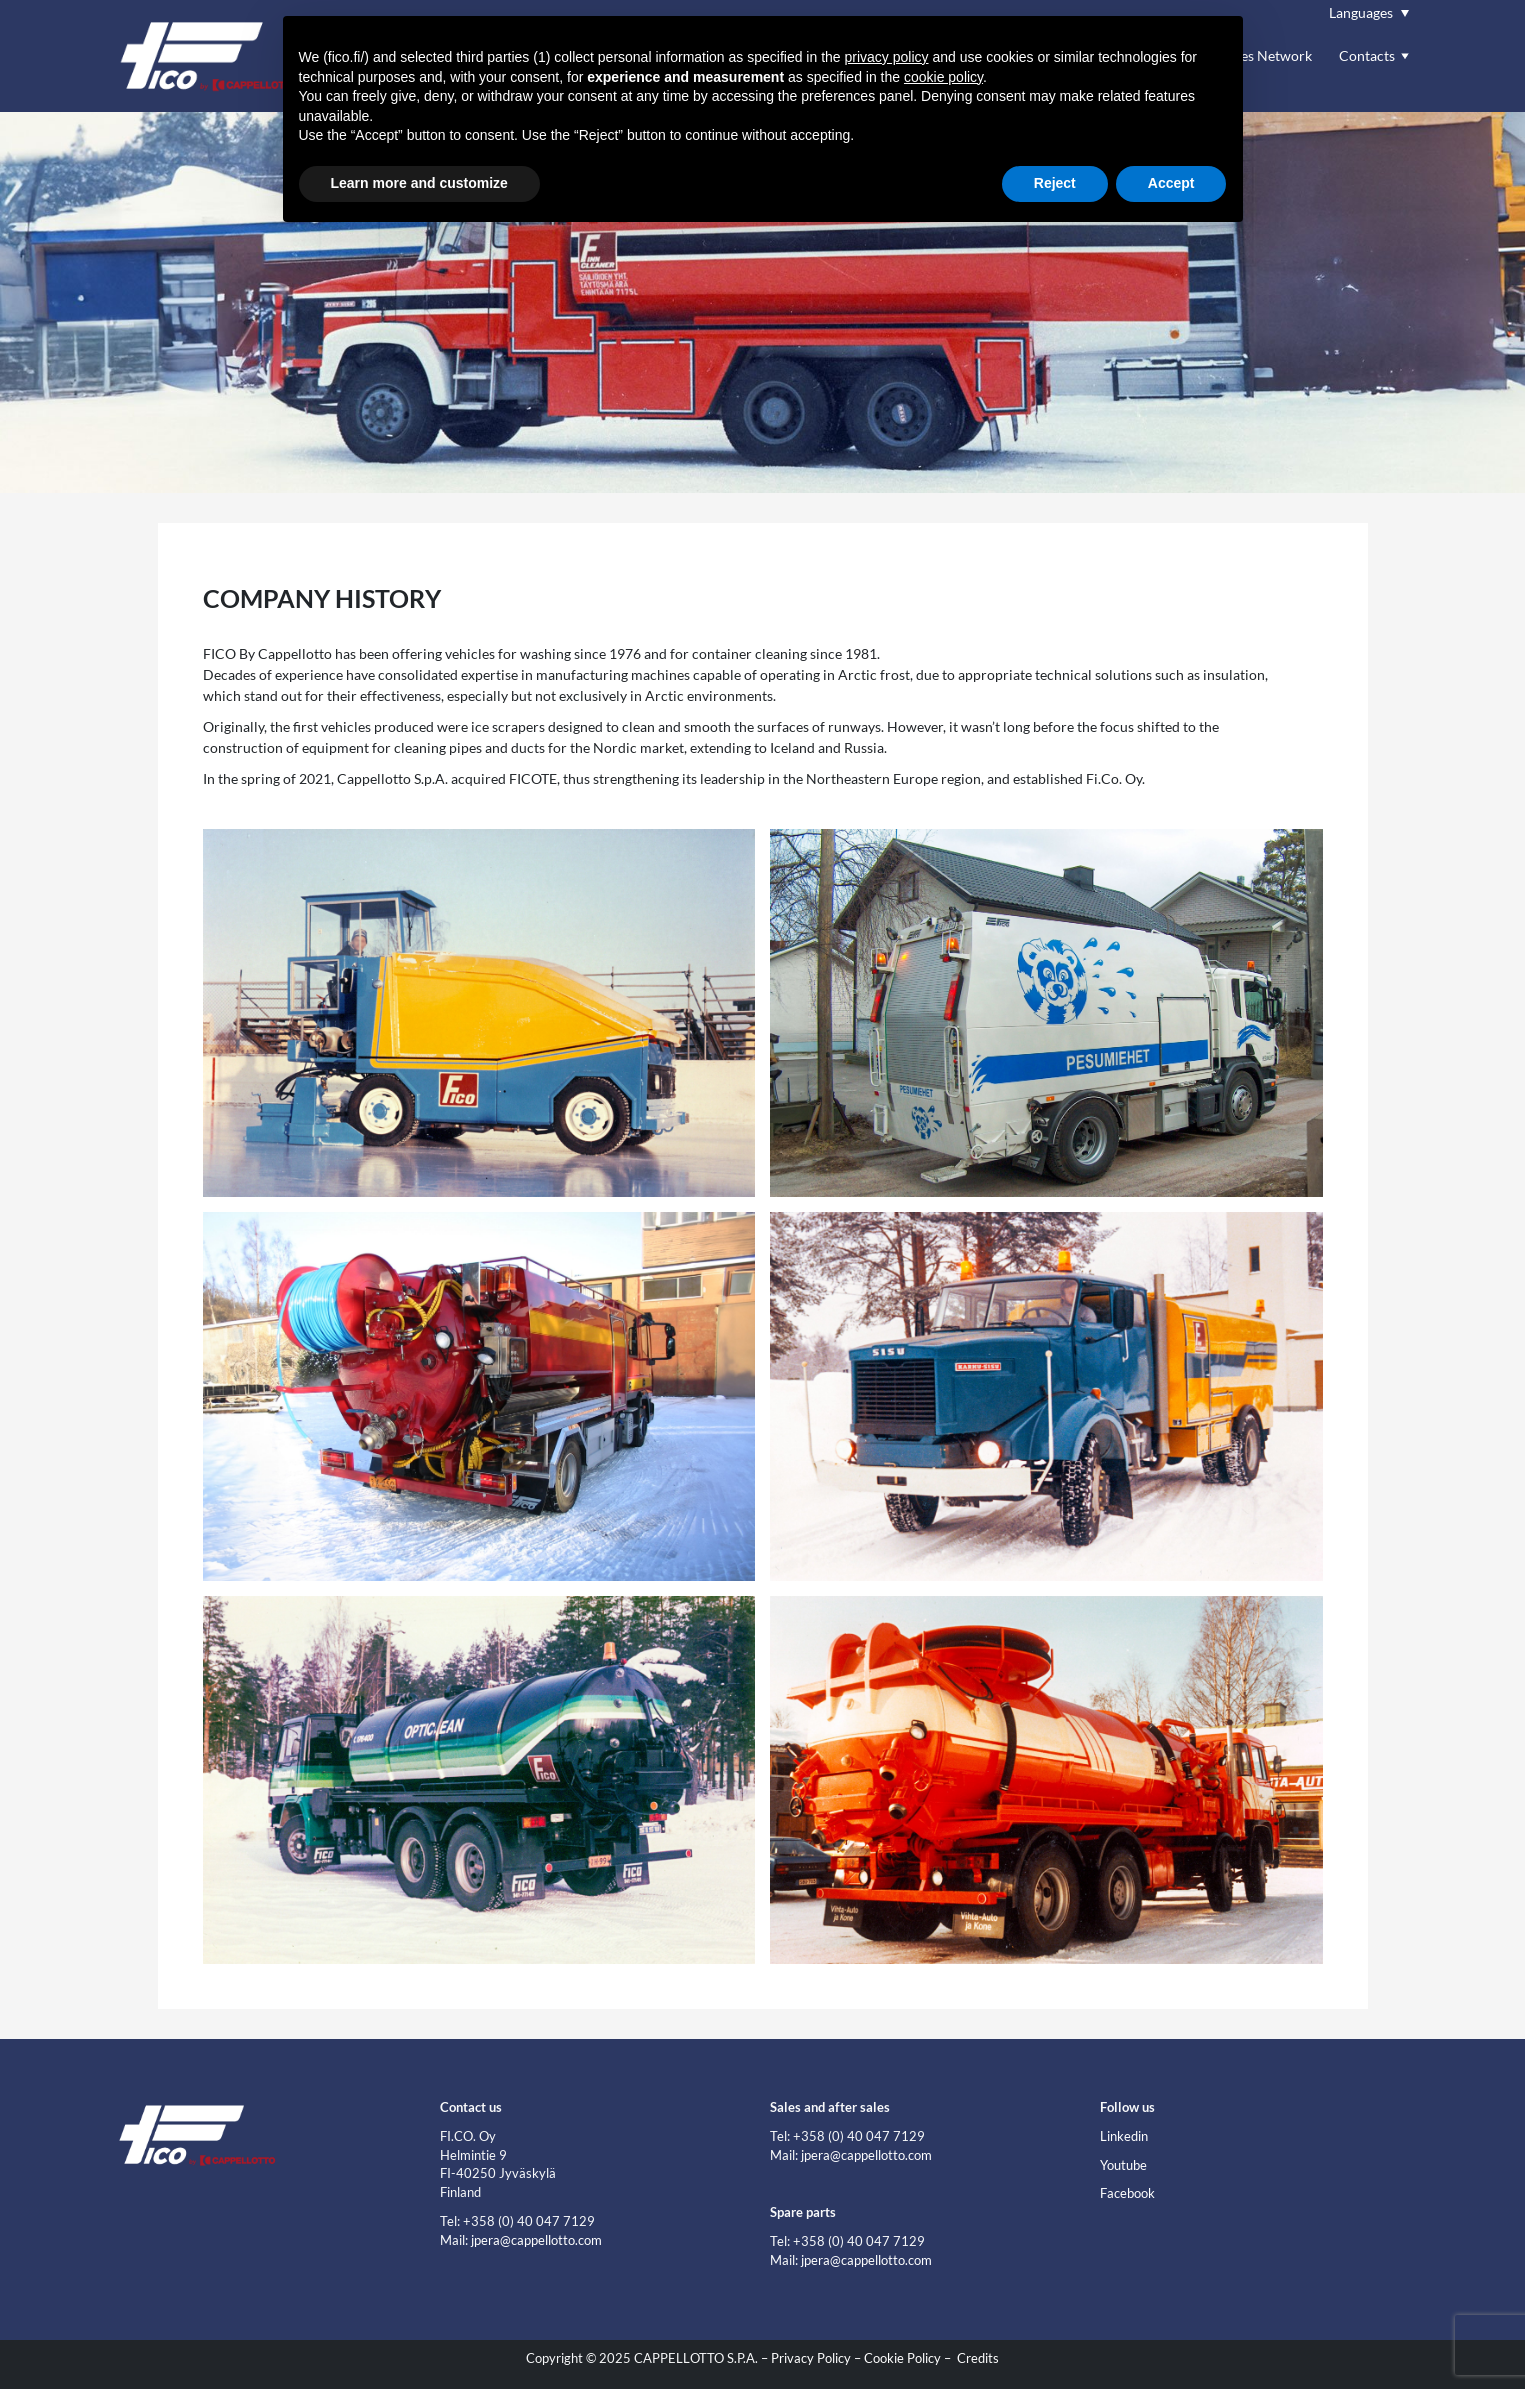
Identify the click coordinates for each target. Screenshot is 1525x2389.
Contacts (1367, 55)
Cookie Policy (902, 2358)
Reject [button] (1055, 183)
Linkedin (1124, 2136)
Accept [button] (1171, 183)
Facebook (1127, 2193)
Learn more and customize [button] (419, 183)
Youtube (1123, 2165)
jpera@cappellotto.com (536, 2240)
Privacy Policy (811, 2358)
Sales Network (1267, 55)
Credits (978, 2358)
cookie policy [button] (943, 77)
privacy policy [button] (887, 57)
